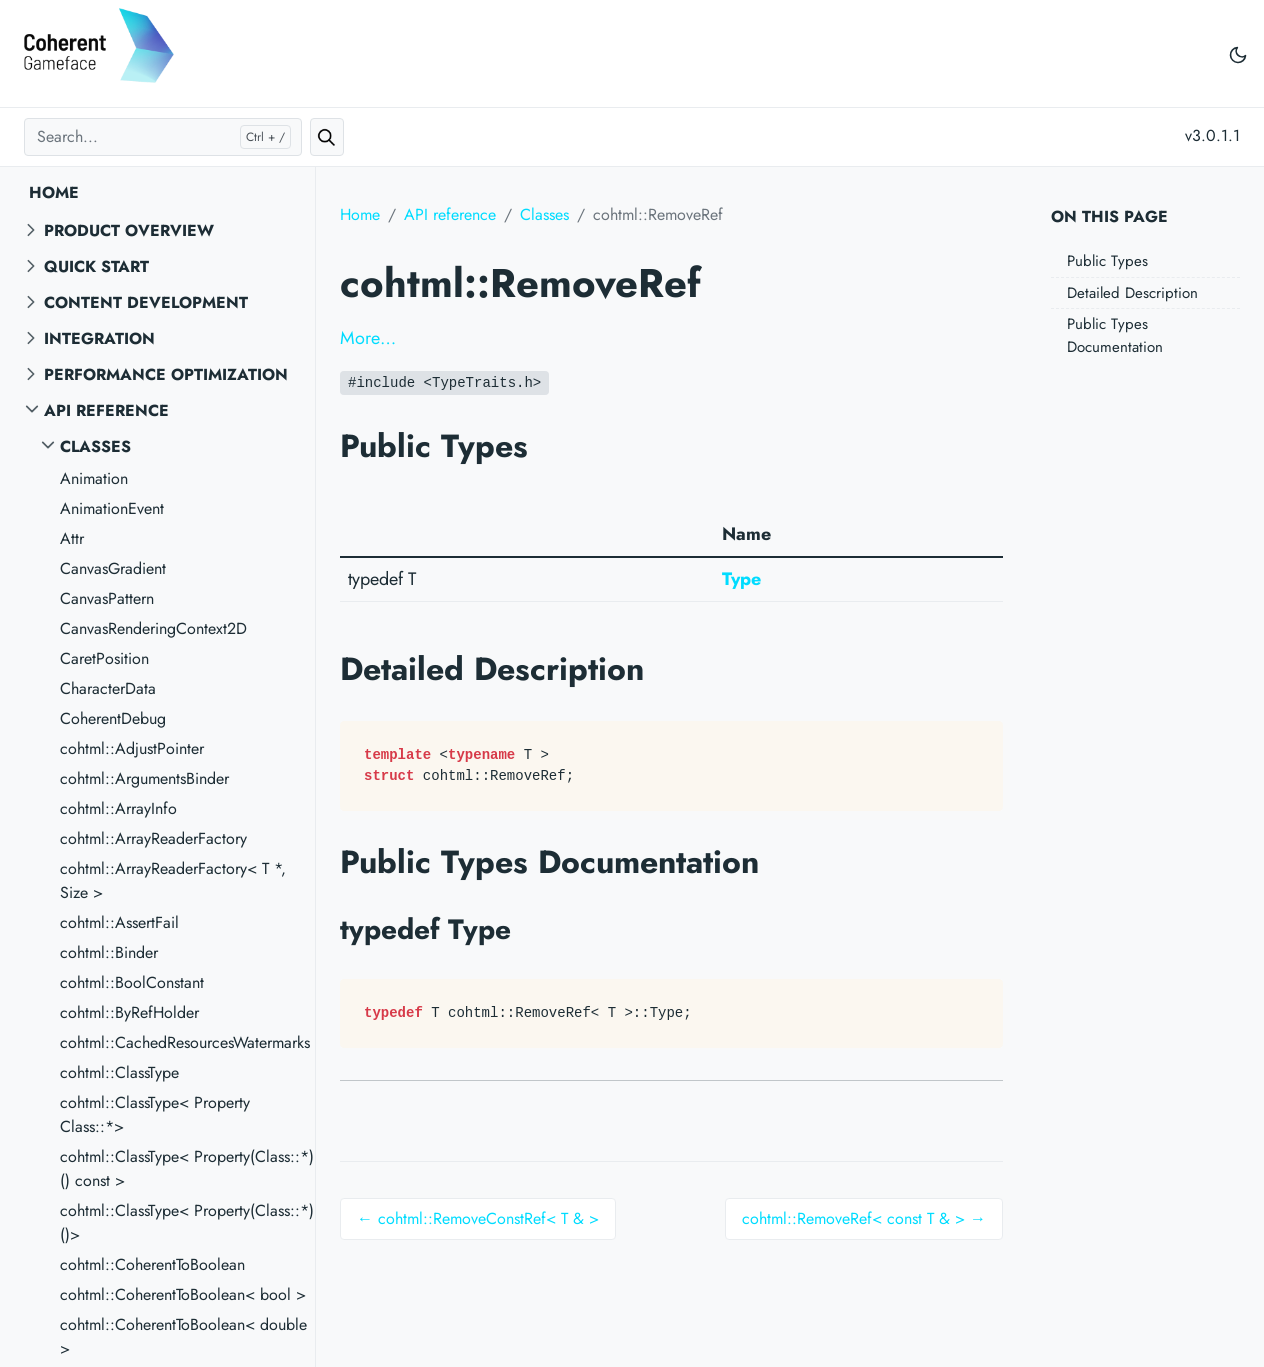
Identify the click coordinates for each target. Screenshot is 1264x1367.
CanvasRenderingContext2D (153, 628)
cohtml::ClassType (119, 1072)
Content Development (146, 302)
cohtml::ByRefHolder (129, 1012)
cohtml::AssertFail (119, 922)
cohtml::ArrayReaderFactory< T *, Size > (173, 880)
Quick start (96, 266)
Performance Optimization (166, 374)
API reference (106, 410)
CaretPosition (104, 658)
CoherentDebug (113, 718)
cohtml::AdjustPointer (132, 748)
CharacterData (108, 688)
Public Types (1107, 261)
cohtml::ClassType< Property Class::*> (155, 1114)
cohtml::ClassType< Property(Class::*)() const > (187, 1168)
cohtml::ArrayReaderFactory (153, 838)
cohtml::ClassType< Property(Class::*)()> (187, 1222)
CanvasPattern (107, 598)
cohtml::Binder (109, 952)
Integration (99, 338)
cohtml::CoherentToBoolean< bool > (183, 1294)
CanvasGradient (113, 568)
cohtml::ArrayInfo (118, 808)
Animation (94, 478)
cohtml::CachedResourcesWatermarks (185, 1042)
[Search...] (163, 137)
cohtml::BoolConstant (132, 982)
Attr (72, 538)
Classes (95, 446)
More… (368, 338)
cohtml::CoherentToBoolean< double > (183, 1336)
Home (54, 192)
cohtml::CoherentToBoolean (152, 1264)
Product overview (129, 230)
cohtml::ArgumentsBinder (144, 778)
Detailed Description (1132, 293)
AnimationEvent (112, 508)
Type (741, 579)
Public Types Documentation (1115, 335)
